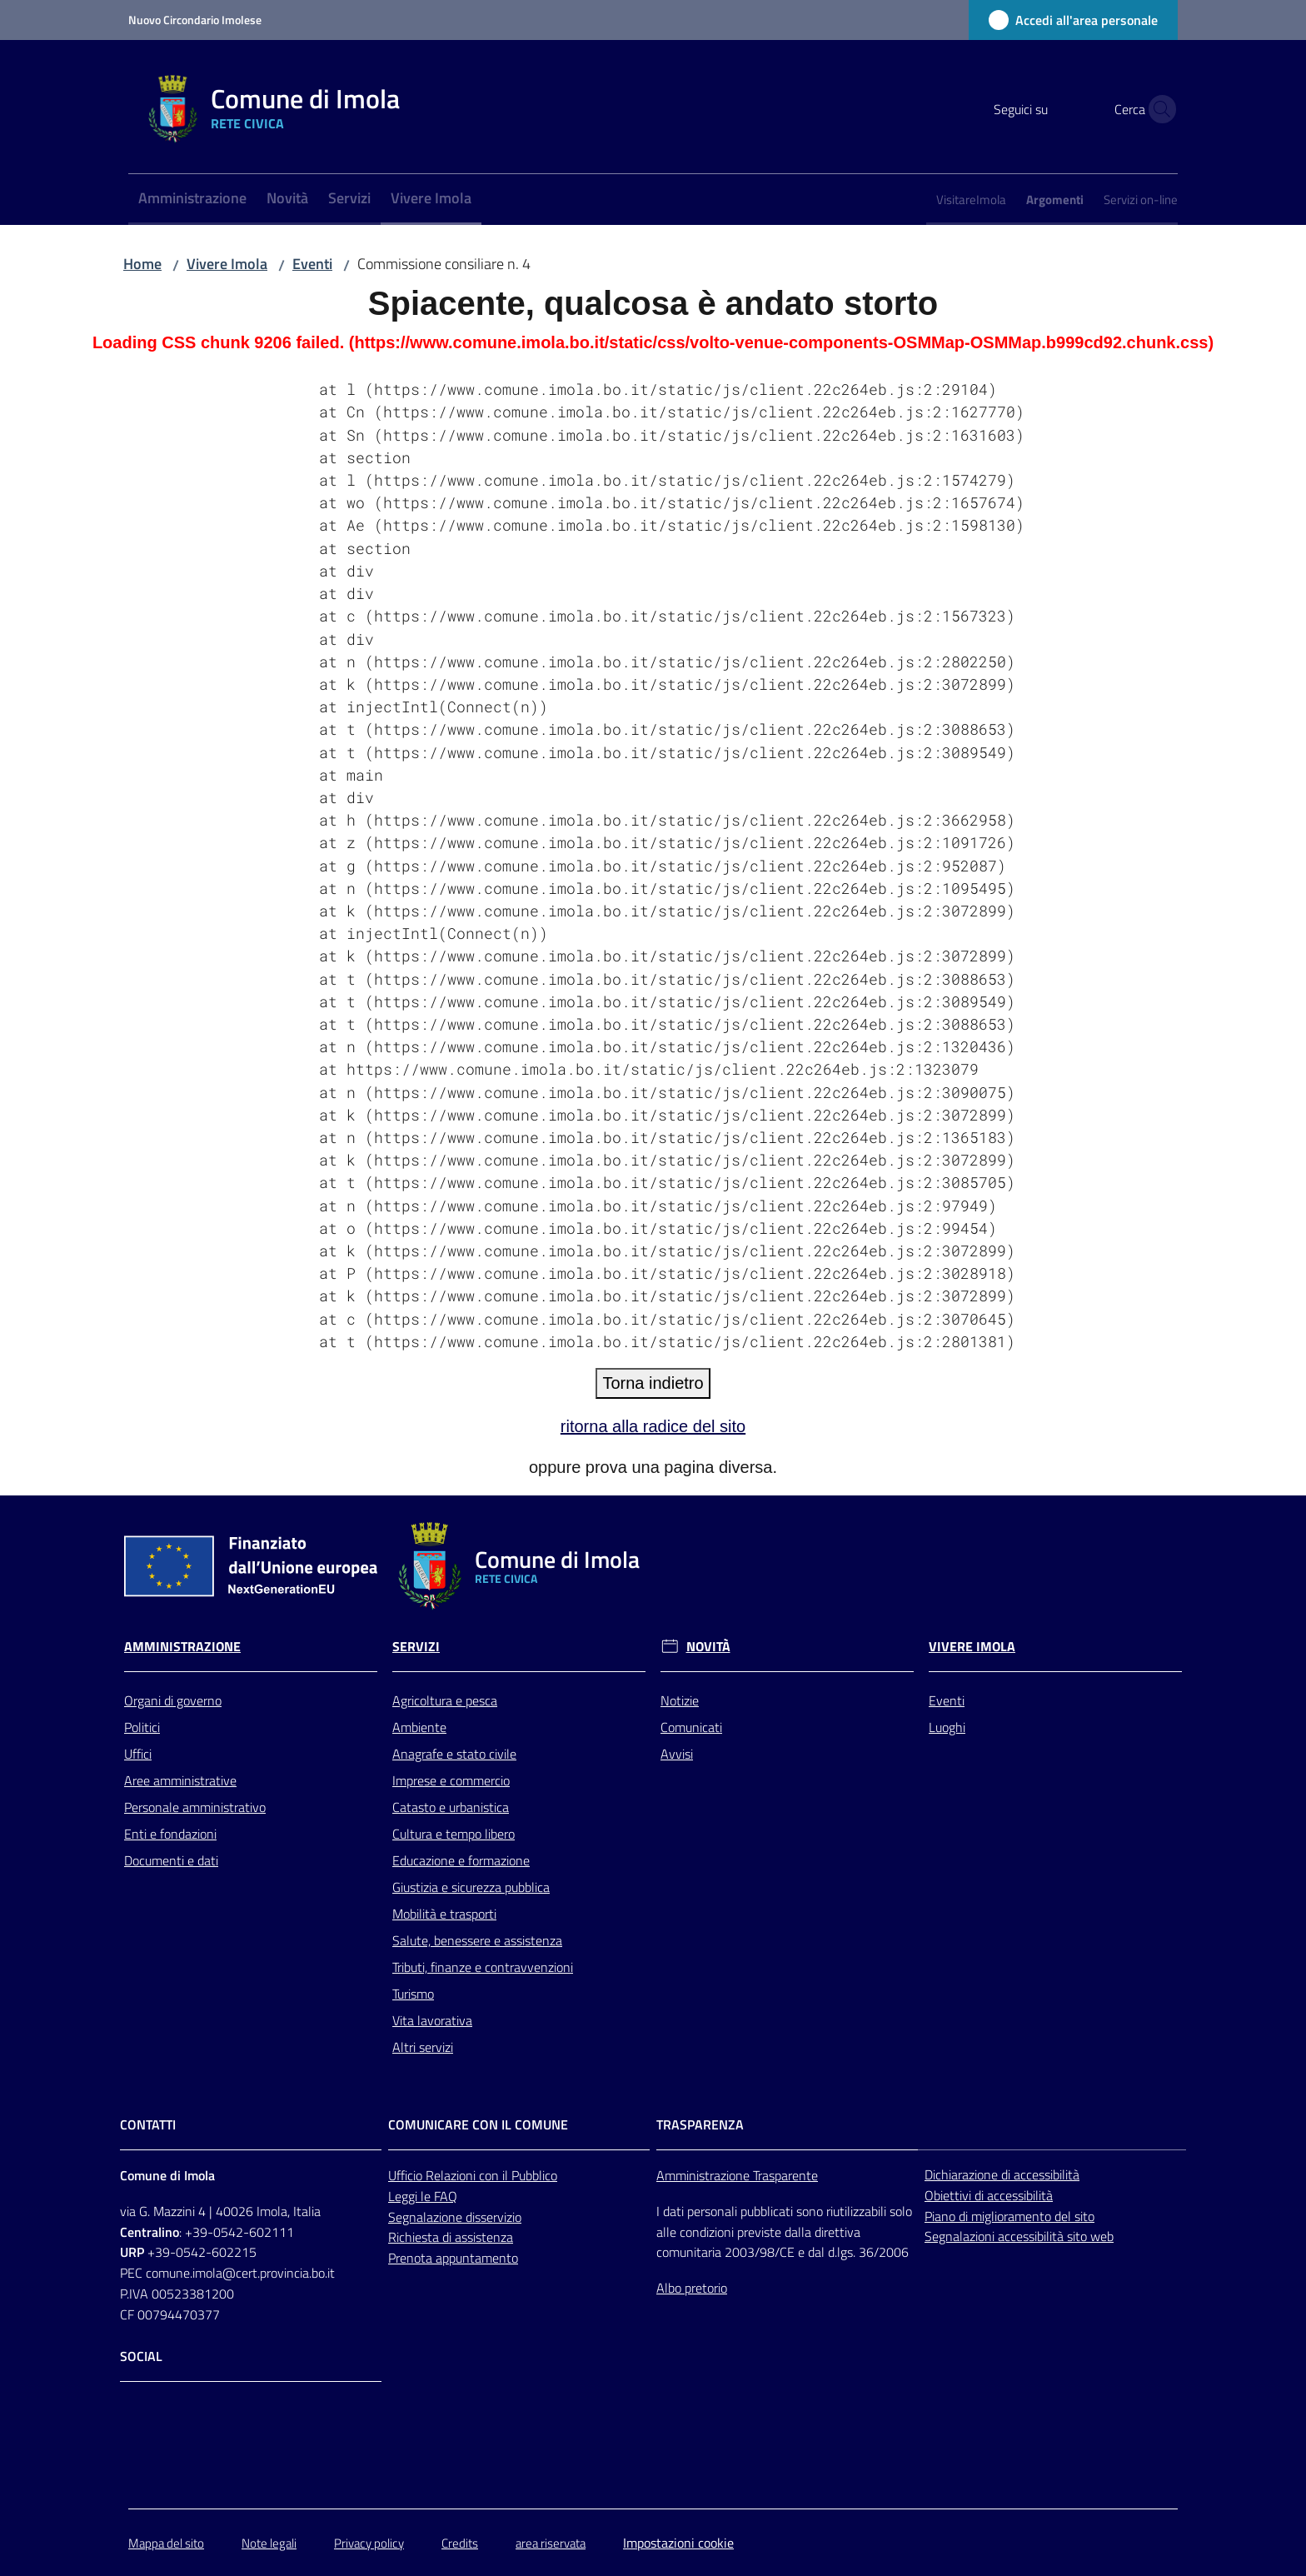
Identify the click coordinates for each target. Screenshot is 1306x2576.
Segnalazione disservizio (454, 2217)
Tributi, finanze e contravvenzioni (482, 1967)
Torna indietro (652, 1383)
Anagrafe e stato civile (454, 1754)
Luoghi (947, 1727)
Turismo (413, 1994)
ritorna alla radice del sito (653, 1426)
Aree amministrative (180, 1780)
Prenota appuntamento (453, 2258)
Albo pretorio (691, 2288)
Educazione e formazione (461, 1860)
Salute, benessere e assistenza (477, 1940)
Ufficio (407, 2175)
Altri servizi (422, 2047)
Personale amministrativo (195, 1807)
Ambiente (419, 1727)
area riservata (551, 2543)
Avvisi (676, 1754)
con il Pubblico (518, 2175)
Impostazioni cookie (678, 2543)
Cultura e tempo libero (453, 1834)
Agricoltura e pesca (444, 1700)
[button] (1158, 109)
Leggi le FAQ (422, 2196)
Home (142, 263)
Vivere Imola (227, 263)
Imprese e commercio (451, 1780)
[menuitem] (192, 199)
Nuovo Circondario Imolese (195, 19)
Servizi (416, 1646)
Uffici (138, 1754)
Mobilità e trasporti (444, 1914)
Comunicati (691, 1727)
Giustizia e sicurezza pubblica (471, 1887)
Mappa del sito (166, 2543)
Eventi (312, 263)
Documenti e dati (171, 1860)
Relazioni (452, 2175)
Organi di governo (173, 1700)
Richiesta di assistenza (450, 2237)
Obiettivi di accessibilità (989, 2195)
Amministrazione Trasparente (737, 2175)
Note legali (269, 2543)
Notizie (679, 1700)
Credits (459, 2543)
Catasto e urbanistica (450, 1807)
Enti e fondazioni (170, 1834)
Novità (708, 1646)
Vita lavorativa (432, 2020)
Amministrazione (182, 1646)
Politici (142, 1727)
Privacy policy (369, 2543)
